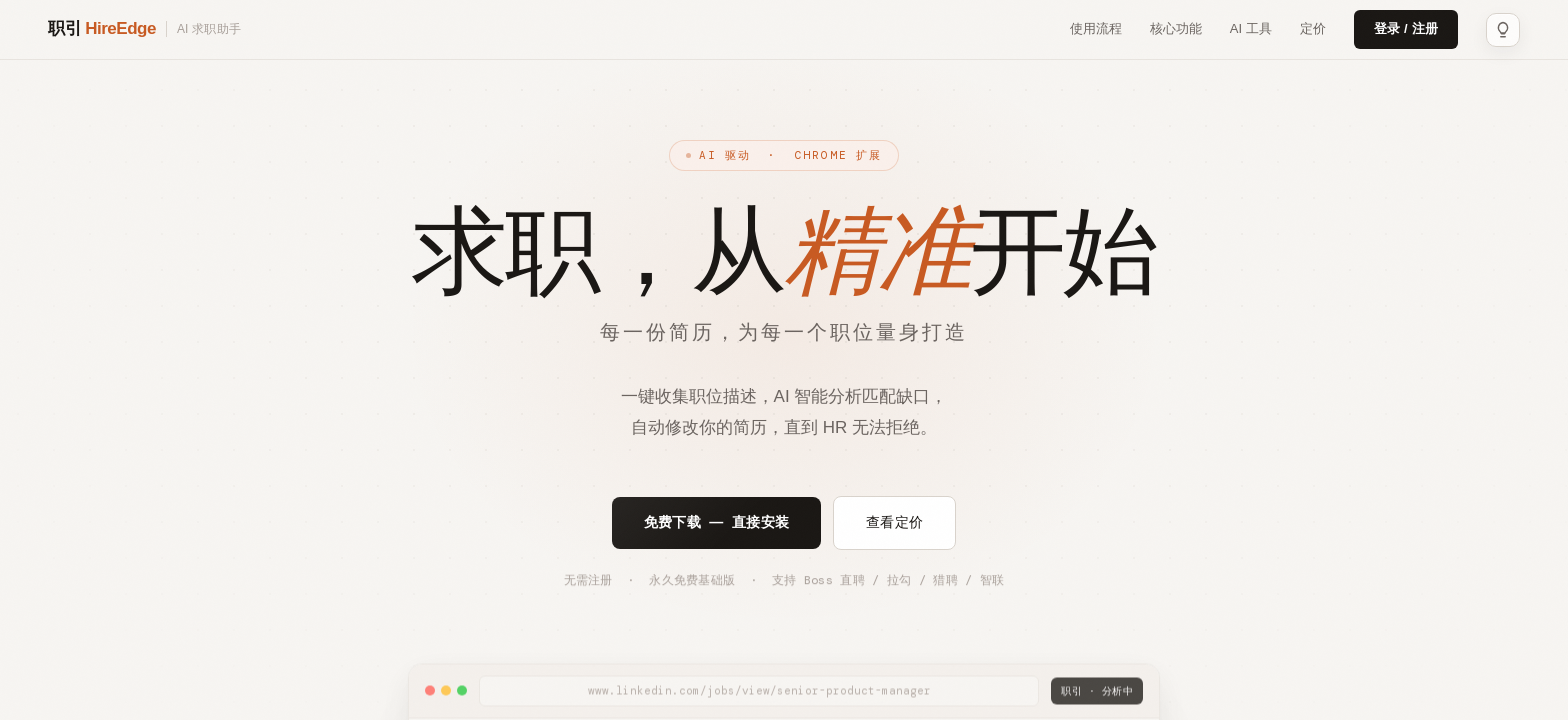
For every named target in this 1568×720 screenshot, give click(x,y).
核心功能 (1176, 28)
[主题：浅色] (1503, 30)
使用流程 (1096, 28)
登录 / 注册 (1406, 28)
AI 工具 (1251, 28)
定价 (1313, 28)
